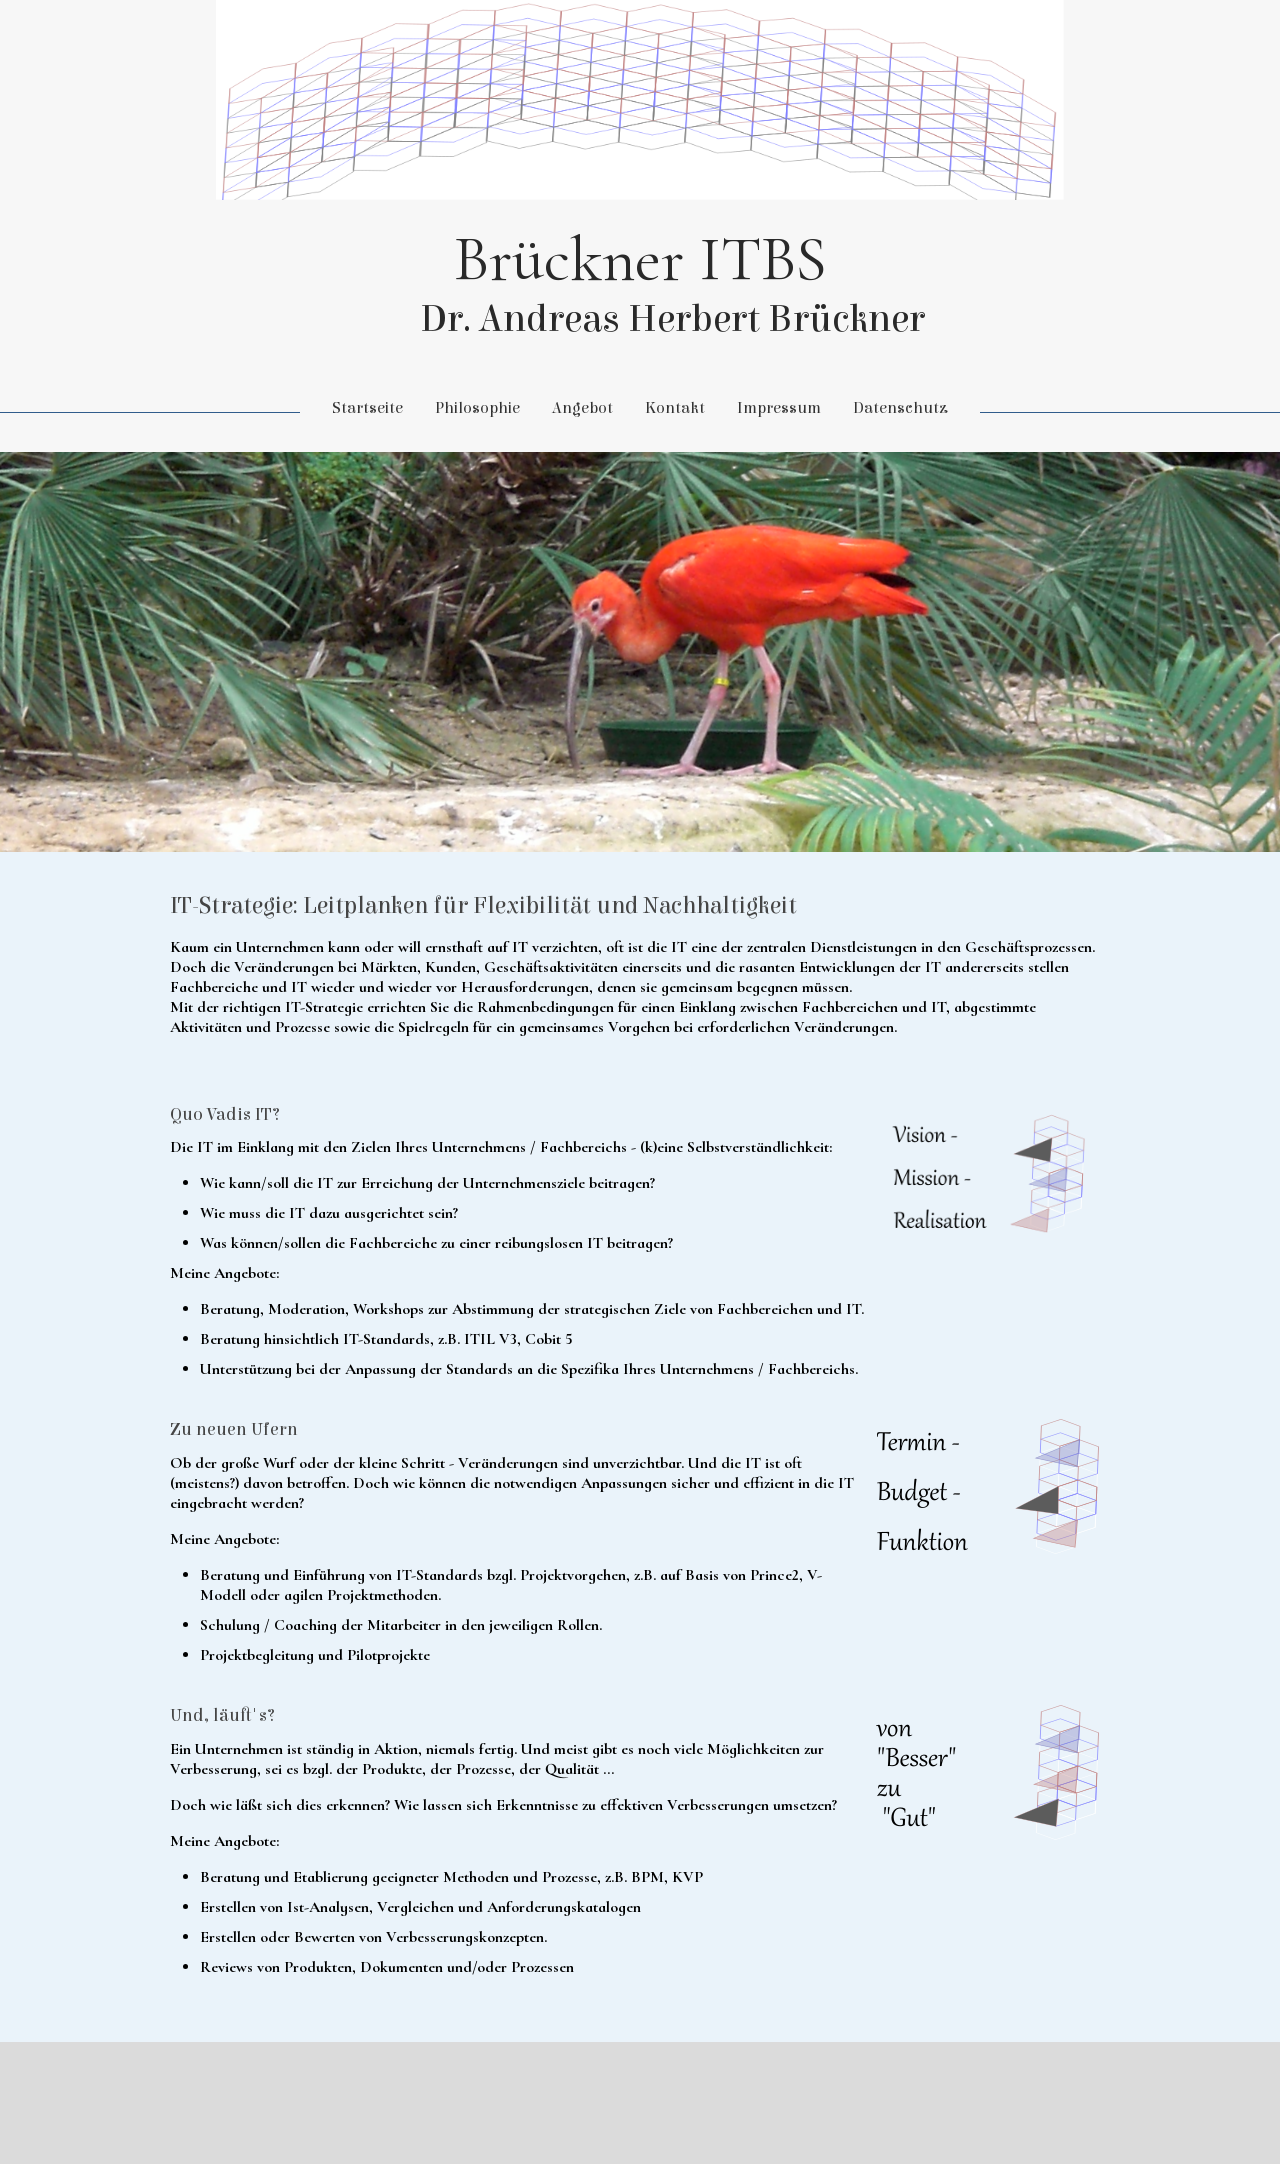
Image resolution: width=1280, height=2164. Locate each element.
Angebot (582, 408)
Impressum (779, 408)
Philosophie (477, 408)
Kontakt (675, 408)
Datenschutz (900, 408)
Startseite (367, 408)
